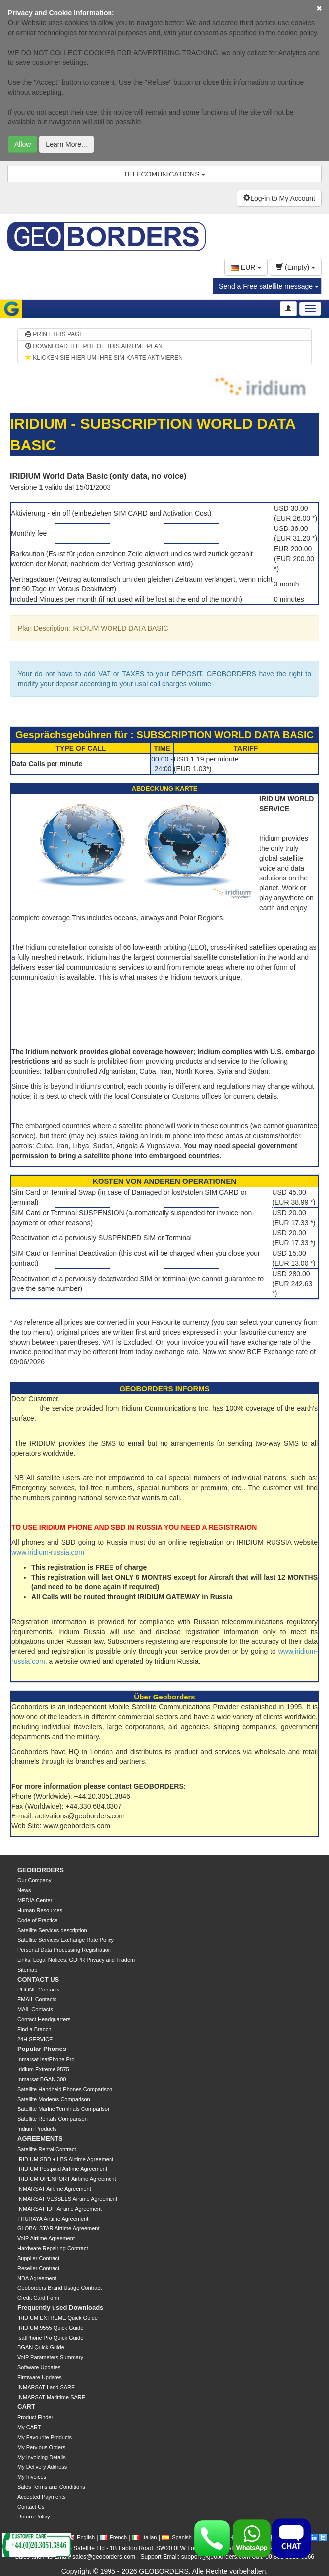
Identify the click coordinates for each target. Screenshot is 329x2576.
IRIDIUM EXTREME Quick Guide (57, 2318)
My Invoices (31, 2477)
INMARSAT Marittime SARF (51, 2397)
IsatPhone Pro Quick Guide (50, 2338)
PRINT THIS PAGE (54, 334)
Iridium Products (36, 2129)
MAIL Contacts (35, 2009)
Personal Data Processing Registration (64, 1950)
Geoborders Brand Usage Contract (59, 2288)
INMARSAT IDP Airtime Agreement (59, 2209)
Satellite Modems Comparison (53, 2099)
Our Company (34, 1880)
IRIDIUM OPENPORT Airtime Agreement (66, 2179)
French (113, 2537)
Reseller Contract (38, 2268)
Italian (144, 2537)
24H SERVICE (35, 2039)
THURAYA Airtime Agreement (52, 2219)
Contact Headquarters (44, 2019)
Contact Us (30, 2507)
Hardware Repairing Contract (52, 2248)
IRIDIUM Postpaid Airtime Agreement (62, 2169)
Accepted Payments (41, 2497)
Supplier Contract (38, 2258)
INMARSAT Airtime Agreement (54, 2189)
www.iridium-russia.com (47, 1552)
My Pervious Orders (41, 2447)
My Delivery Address (42, 2467)
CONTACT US (38, 1979)
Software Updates (38, 2367)
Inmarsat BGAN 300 (41, 2079)
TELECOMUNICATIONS (165, 174)
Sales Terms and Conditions (51, 2487)
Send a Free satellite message (269, 286)
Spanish (177, 2537)
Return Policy (33, 2516)
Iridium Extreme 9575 (43, 2069)
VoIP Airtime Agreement (46, 2238)
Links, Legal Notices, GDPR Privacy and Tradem (76, 1960)
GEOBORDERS (40, 1869)
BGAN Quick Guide (40, 2347)
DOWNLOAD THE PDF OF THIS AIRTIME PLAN (94, 346)
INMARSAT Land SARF (46, 2387)
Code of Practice (37, 1920)
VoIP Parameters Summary (50, 2357)
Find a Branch (34, 2029)
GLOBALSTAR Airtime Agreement (58, 2228)
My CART (29, 2427)
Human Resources (39, 1910)
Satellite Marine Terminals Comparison (63, 2109)
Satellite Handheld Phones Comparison (64, 2089)
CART (26, 2406)
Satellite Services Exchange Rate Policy (65, 1940)
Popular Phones (41, 2048)
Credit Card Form (38, 2298)
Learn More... (66, 144)
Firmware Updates (39, 2377)
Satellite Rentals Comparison (52, 2119)
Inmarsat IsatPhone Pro (46, 2059)
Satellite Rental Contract (46, 2149)
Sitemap (27, 1970)
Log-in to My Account (279, 198)
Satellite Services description (52, 1930)
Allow (22, 144)
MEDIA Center (34, 1900)
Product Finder (35, 2417)
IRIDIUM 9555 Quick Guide (50, 2328)
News (24, 1890)
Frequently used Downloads (60, 2307)
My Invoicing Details (41, 2457)
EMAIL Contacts (36, 1999)
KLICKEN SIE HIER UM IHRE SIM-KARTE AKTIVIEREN (104, 357)
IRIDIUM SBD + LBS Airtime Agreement (65, 2159)
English (80, 2537)
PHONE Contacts (38, 1989)
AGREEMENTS (40, 2138)
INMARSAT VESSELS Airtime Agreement (67, 2199)
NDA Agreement (36, 2278)
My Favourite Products (44, 2437)
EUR (246, 267)
